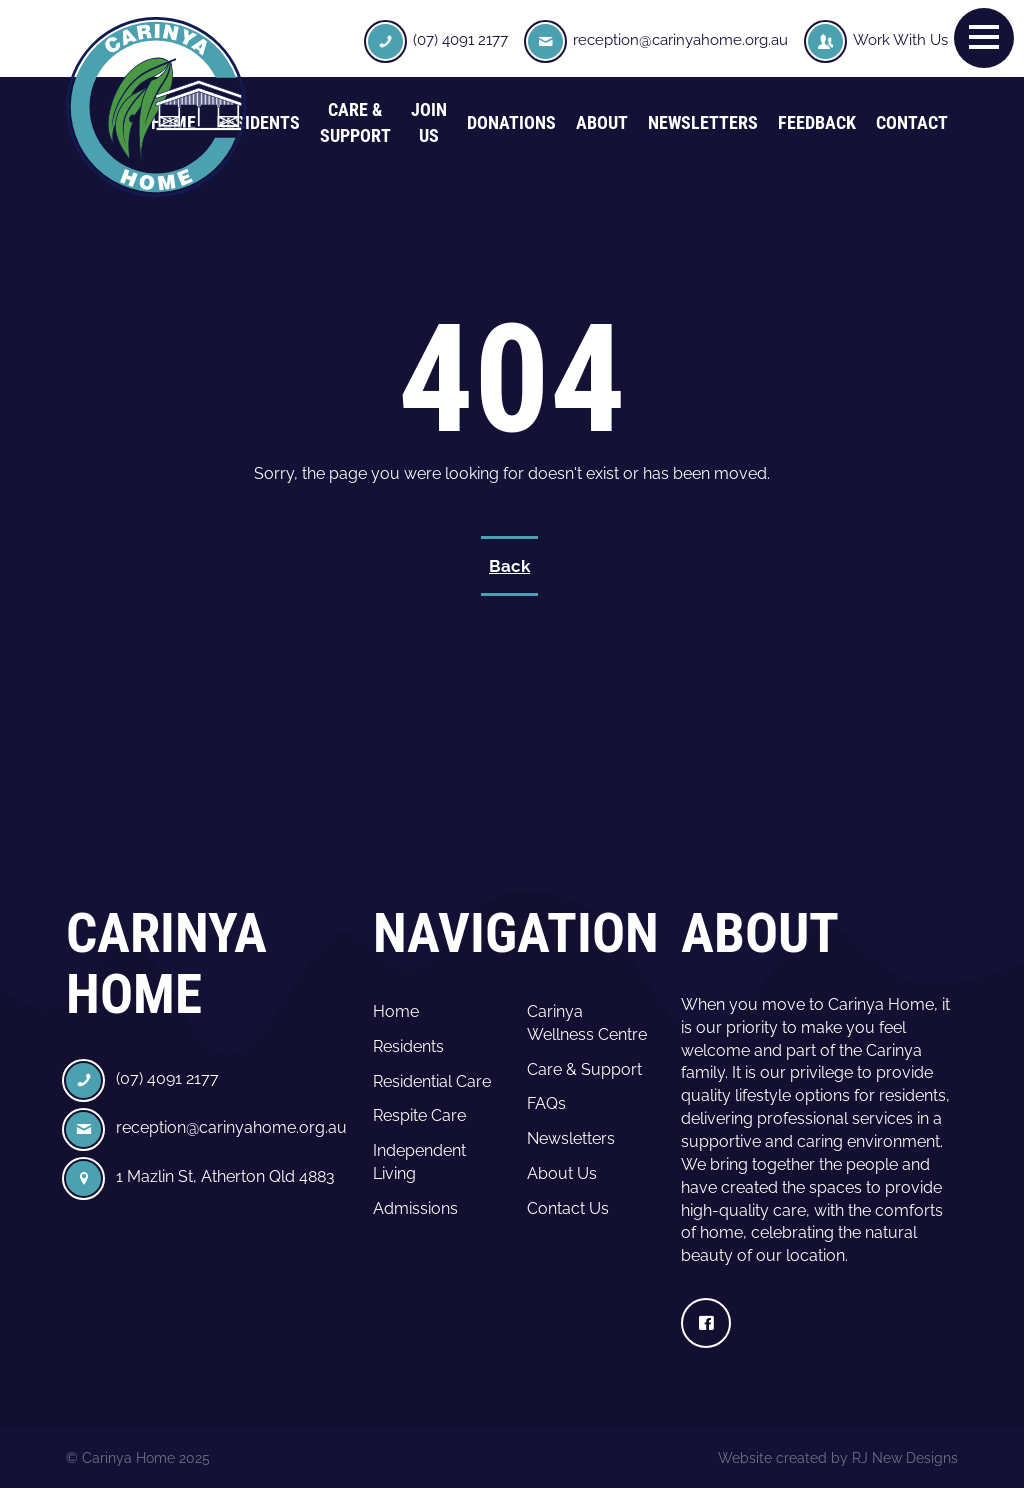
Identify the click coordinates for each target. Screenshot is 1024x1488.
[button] (984, 37)
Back (509, 566)
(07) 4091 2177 (460, 40)
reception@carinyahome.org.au (680, 40)
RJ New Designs (905, 1458)
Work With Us (900, 40)
